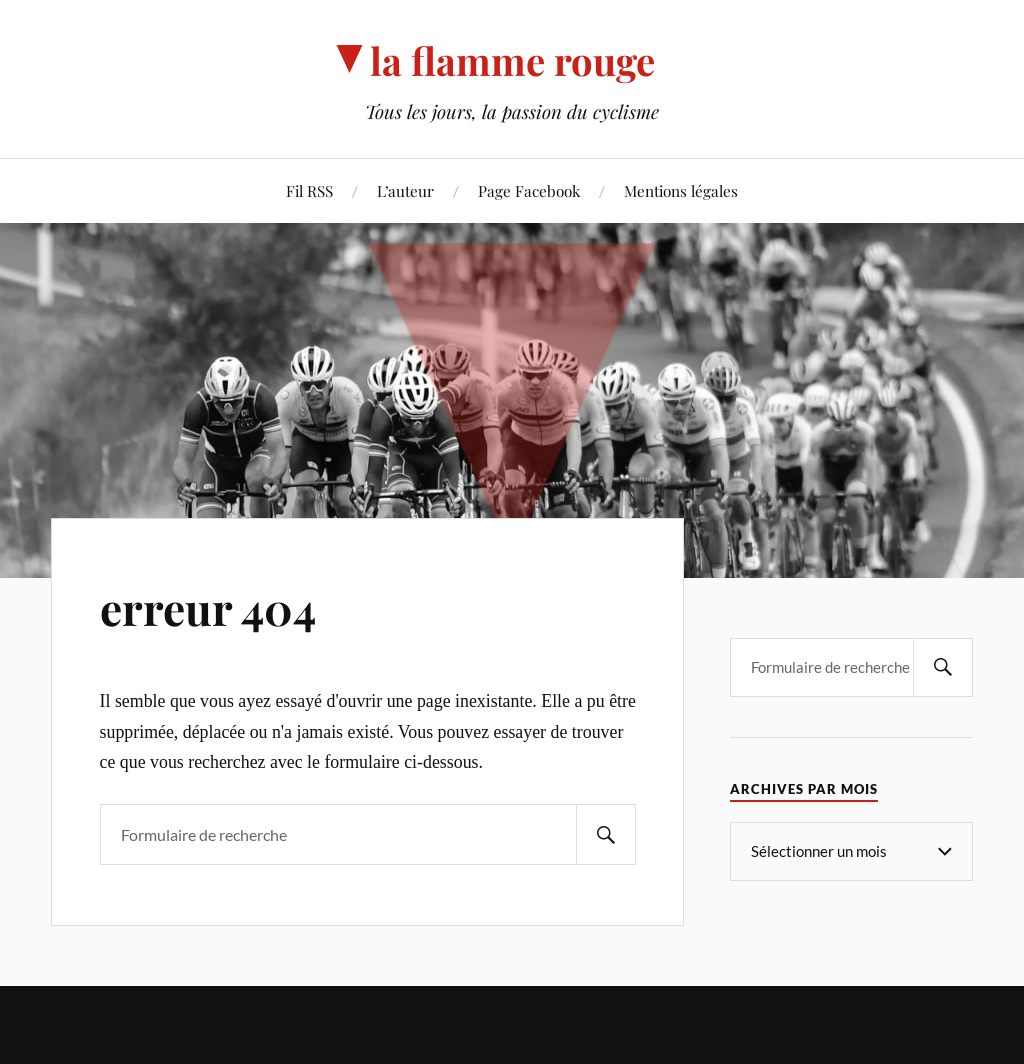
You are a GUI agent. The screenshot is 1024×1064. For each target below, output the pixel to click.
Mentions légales (681, 190)
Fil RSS (309, 190)
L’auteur (405, 190)
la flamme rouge (512, 60)
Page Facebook (529, 190)
